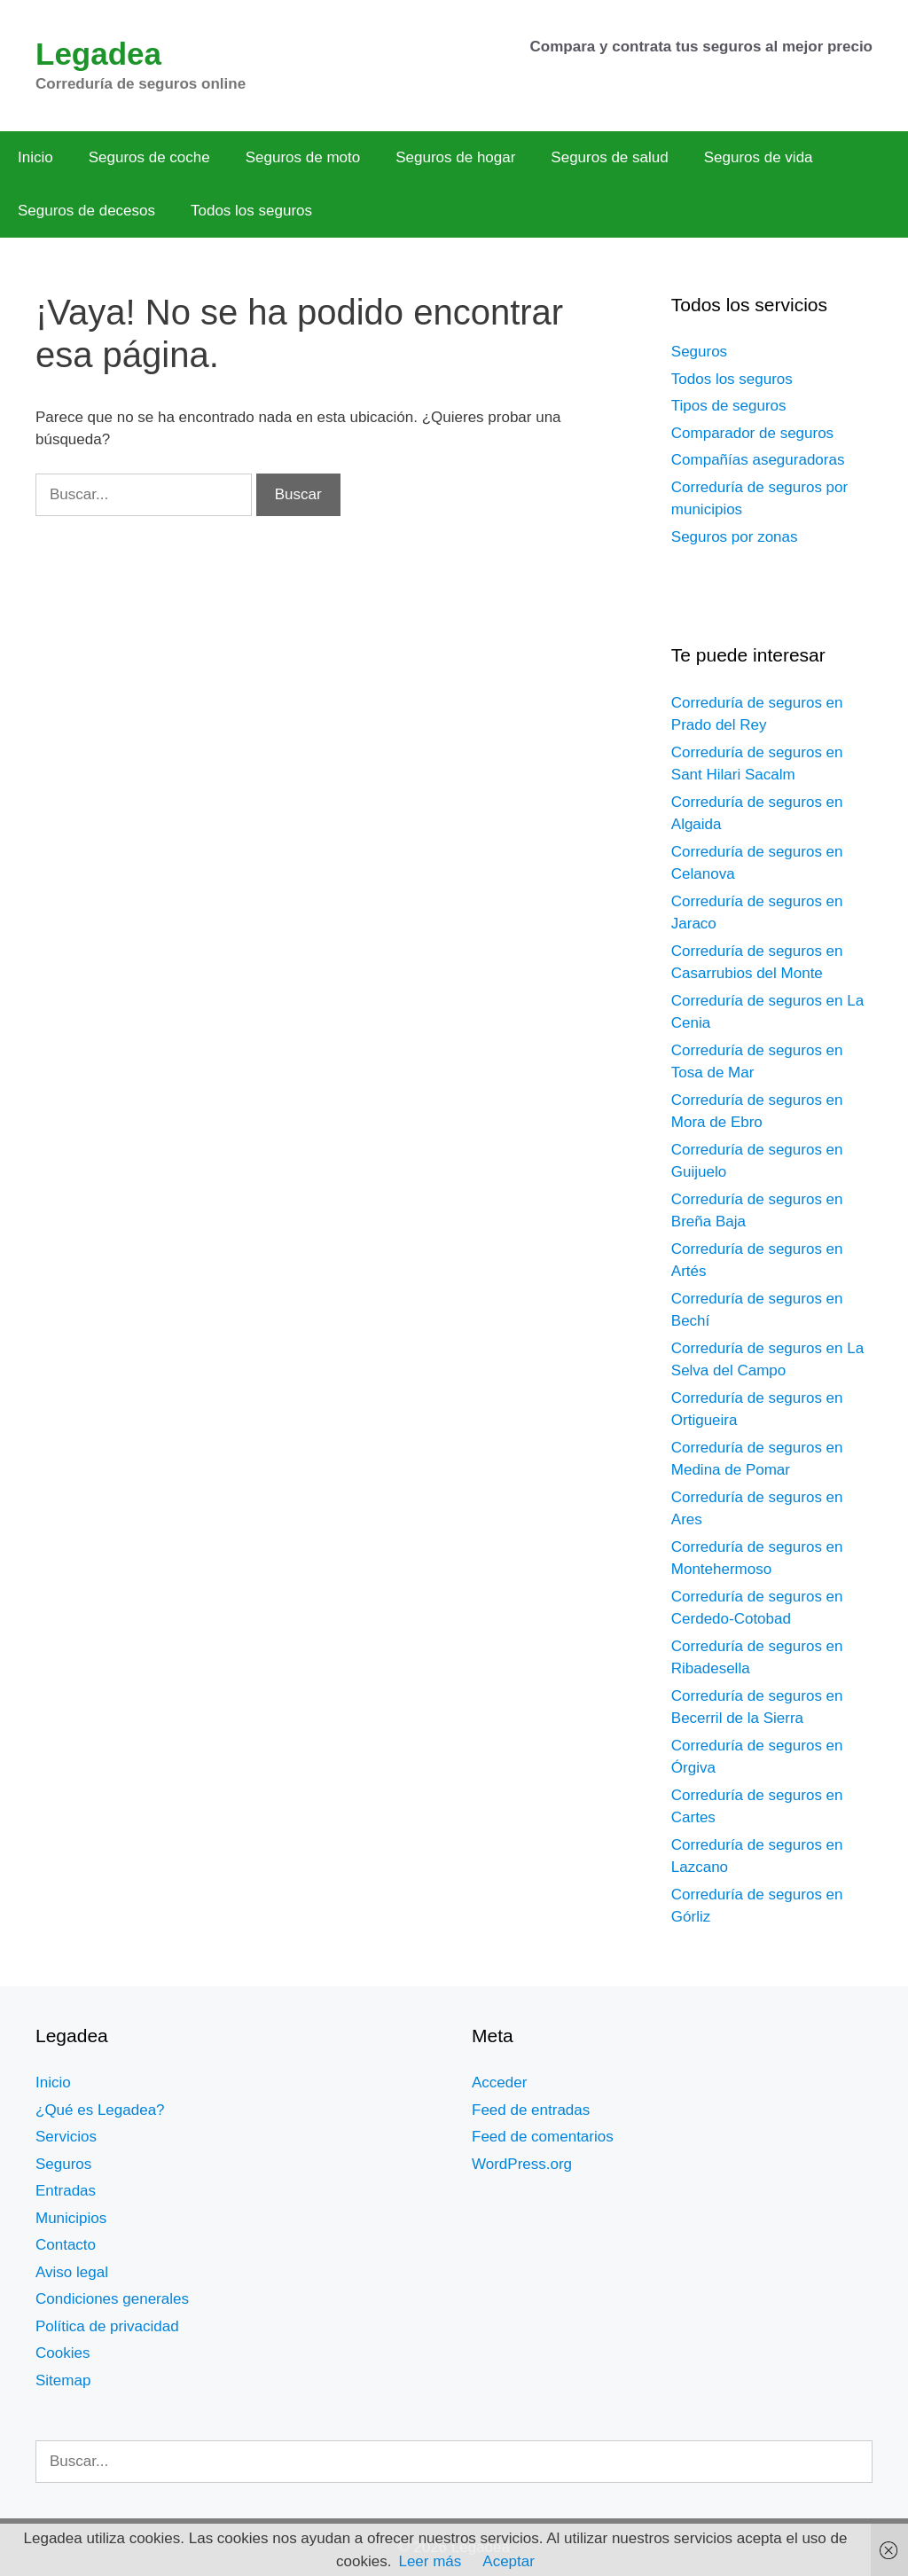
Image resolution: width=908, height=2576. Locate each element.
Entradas (65, 2190)
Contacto (65, 2244)
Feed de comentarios (543, 2136)
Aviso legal (71, 2272)
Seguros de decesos (86, 210)
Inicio (35, 157)
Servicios (66, 2136)
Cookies (62, 2353)
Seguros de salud (609, 157)
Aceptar (508, 2561)
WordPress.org (522, 2164)
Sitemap (62, 2380)
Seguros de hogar (455, 157)
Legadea (98, 53)
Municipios (70, 2218)
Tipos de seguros (729, 405)
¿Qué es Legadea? (100, 2110)
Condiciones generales (112, 2298)
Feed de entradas (531, 2110)
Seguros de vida (758, 157)
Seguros (699, 351)
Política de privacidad (107, 2326)
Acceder (499, 2082)
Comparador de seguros (752, 433)
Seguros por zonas (734, 537)
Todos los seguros (251, 210)
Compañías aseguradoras (758, 459)
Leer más (429, 2561)
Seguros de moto (303, 157)
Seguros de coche (149, 157)
